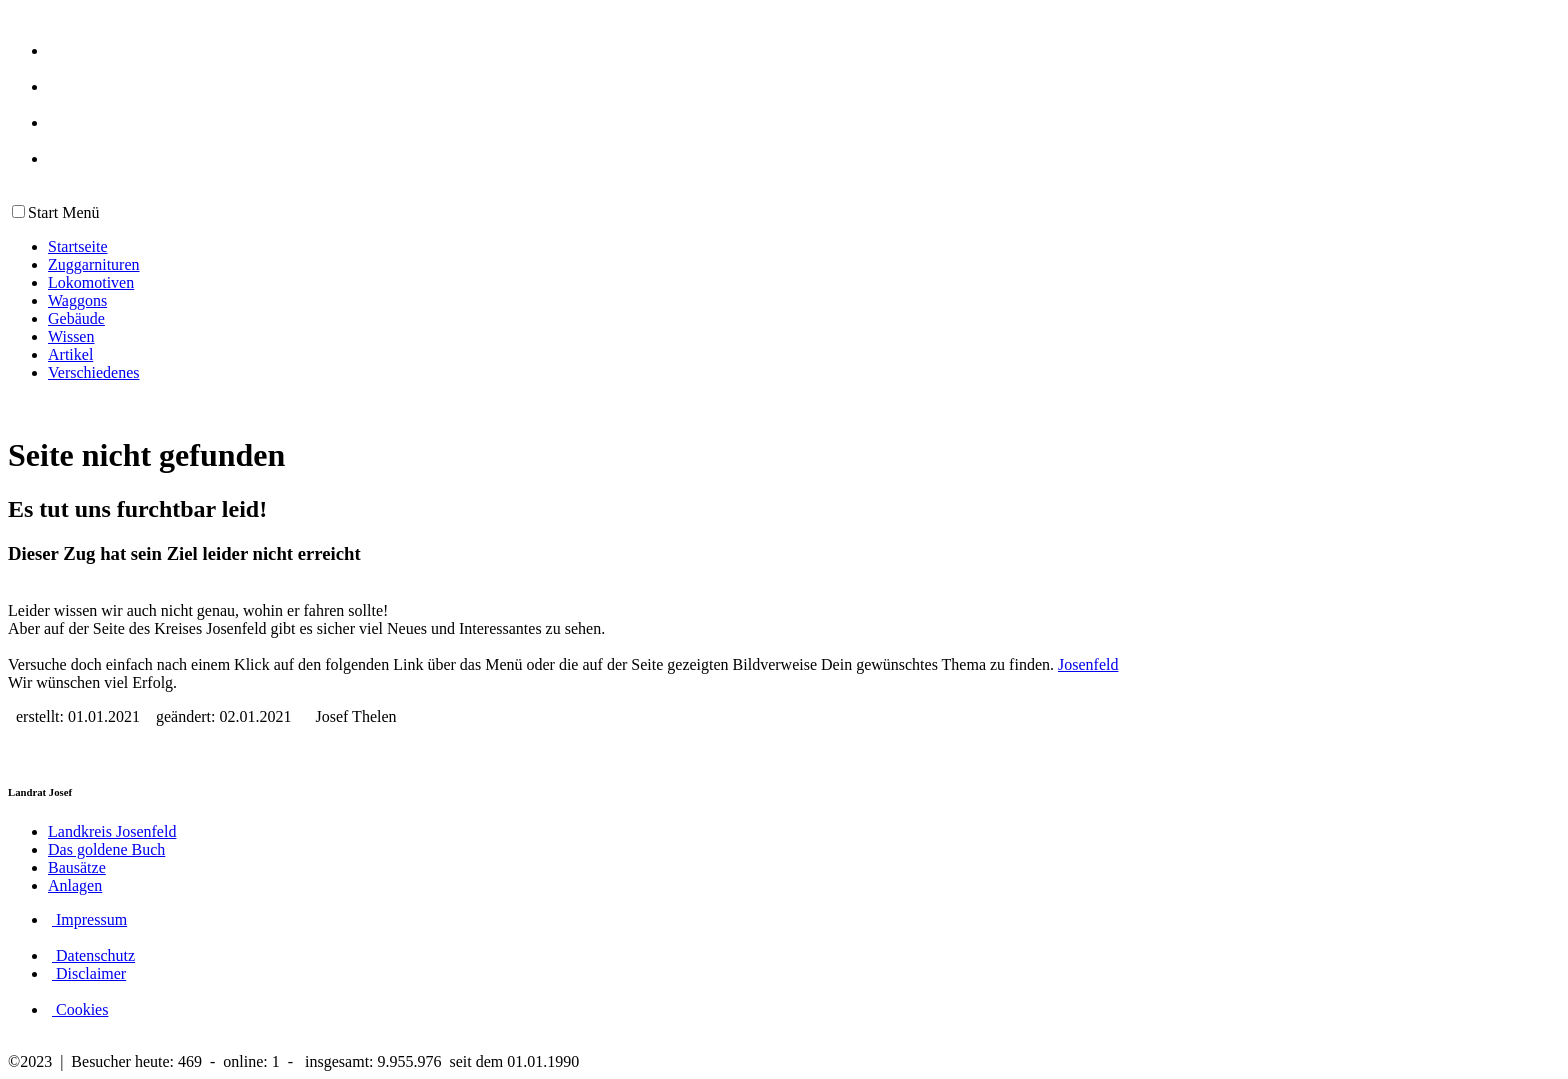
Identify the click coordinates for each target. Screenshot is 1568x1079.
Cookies (80, 1009)
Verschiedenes (94, 372)
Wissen (71, 336)
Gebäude (76, 318)
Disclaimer (89, 973)
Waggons (77, 300)
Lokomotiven (91, 282)
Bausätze (77, 867)
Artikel (70, 354)
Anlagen (75, 885)
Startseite (78, 246)
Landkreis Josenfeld (112, 831)
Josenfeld (1088, 664)
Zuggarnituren (94, 264)
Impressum (89, 919)
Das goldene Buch (106, 849)
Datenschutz (93, 955)
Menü (78, 212)
